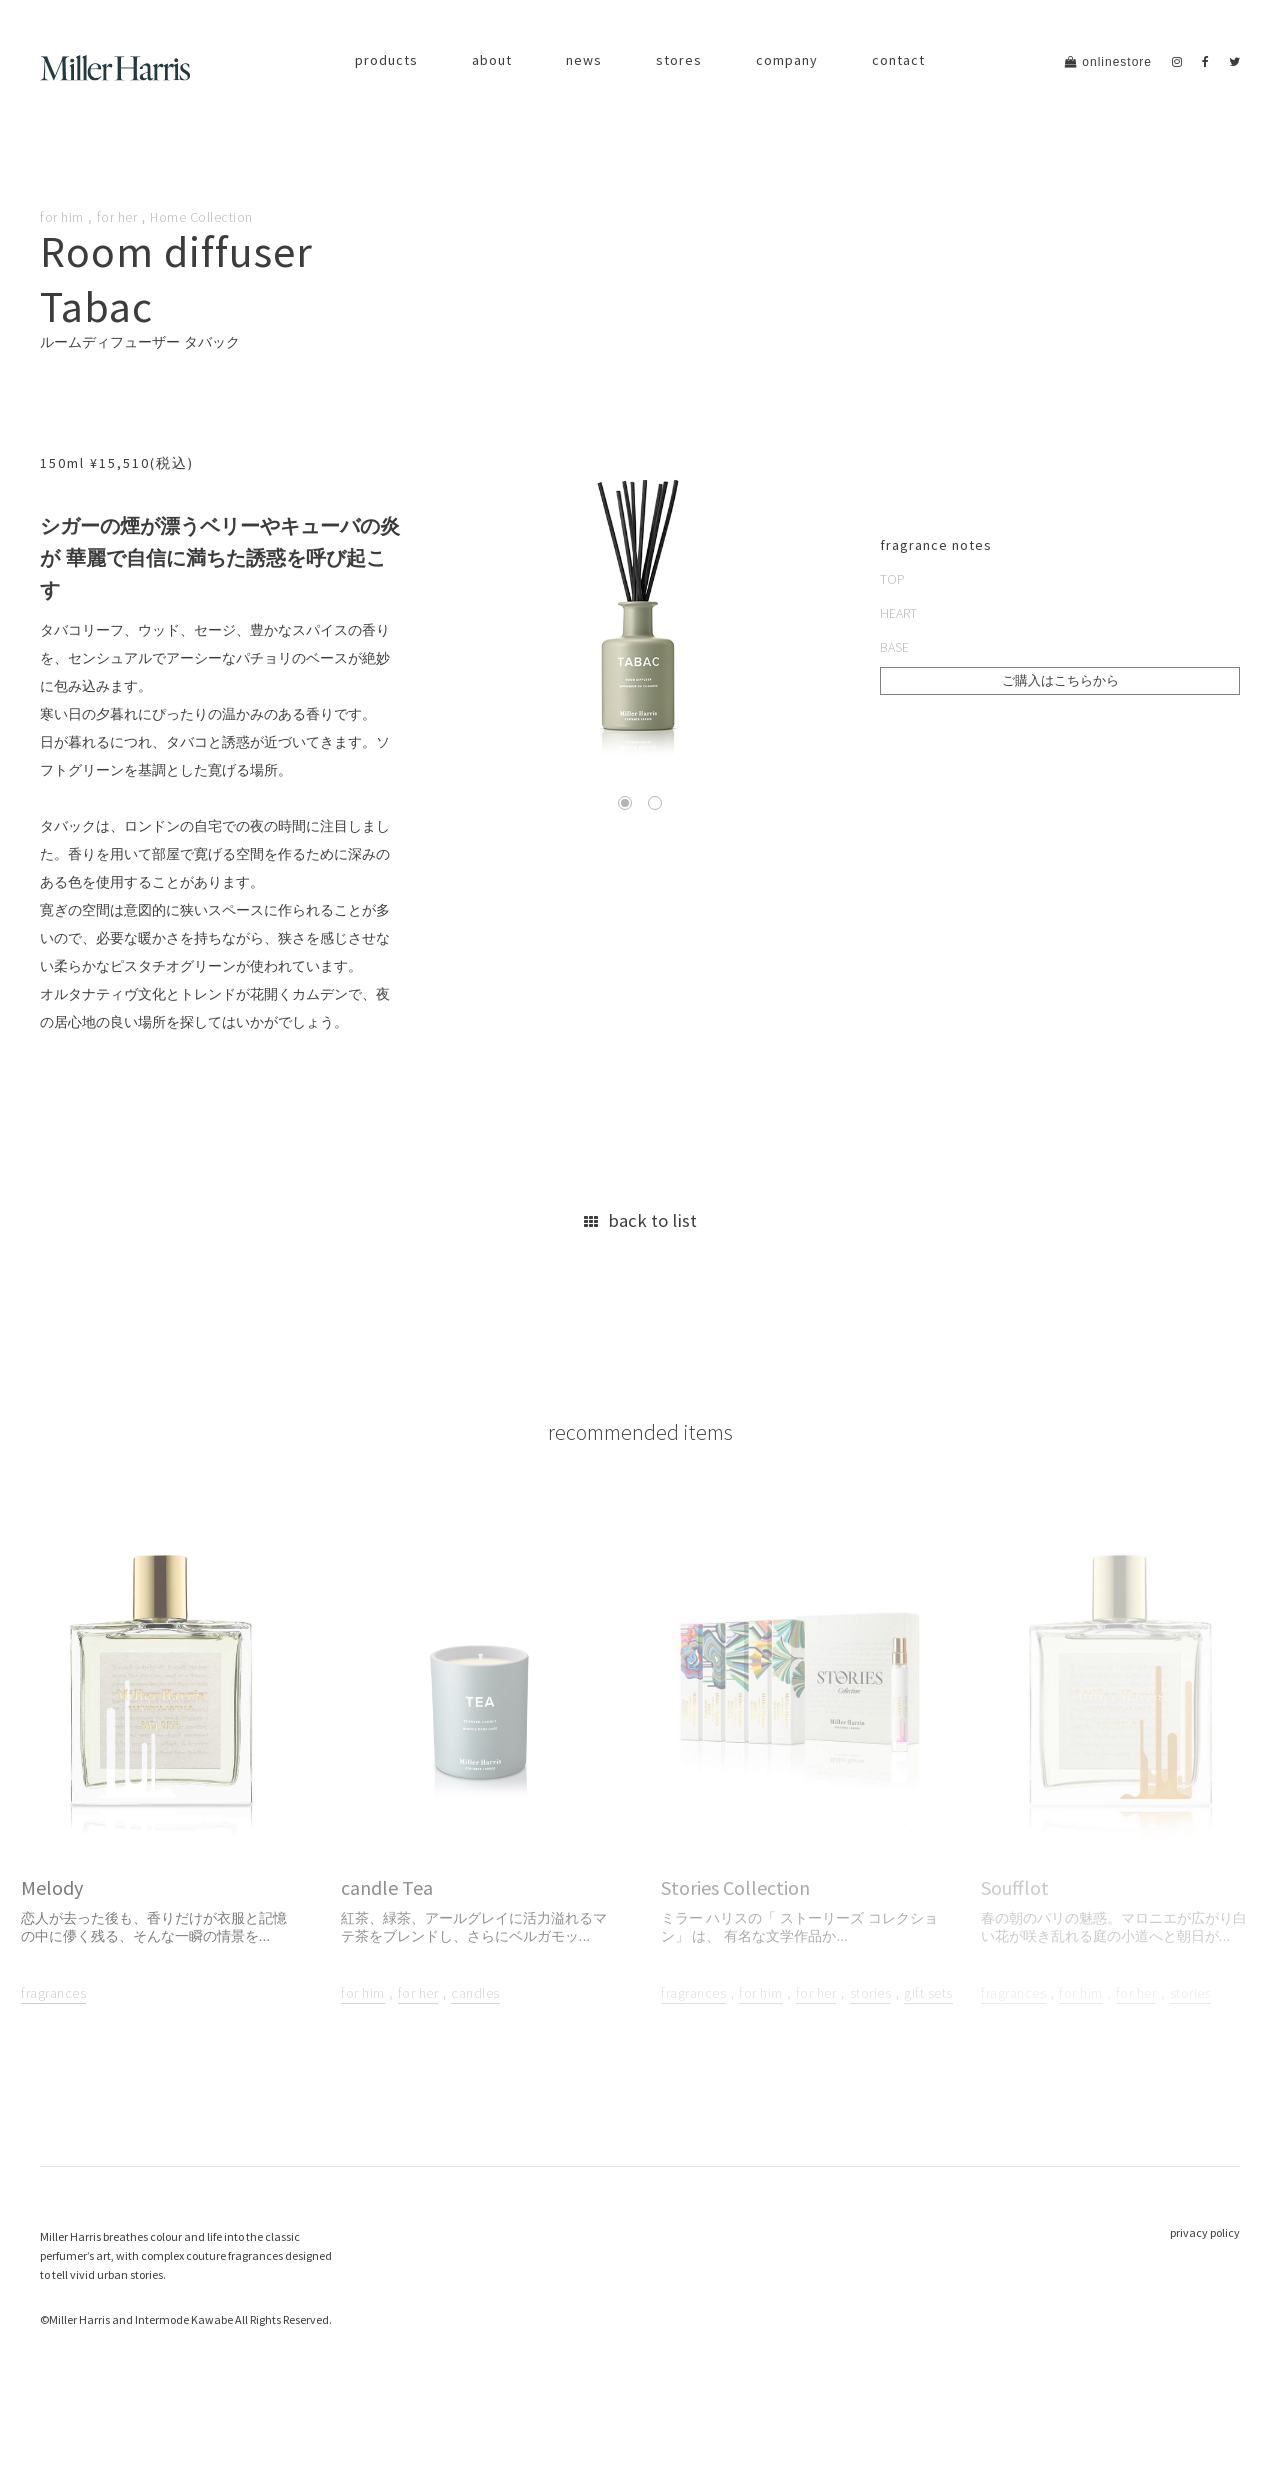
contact (898, 60)
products (386, 60)
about (492, 60)
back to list (640, 1240)
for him (62, 217)
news (584, 60)
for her (117, 217)
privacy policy (1205, 2273)
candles (475, 2035)
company (787, 60)
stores (679, 60)
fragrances (53, 2035)
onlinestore (1108, 62)
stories (871, 2035)
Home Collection (202, 217)
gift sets (928, 2035)
